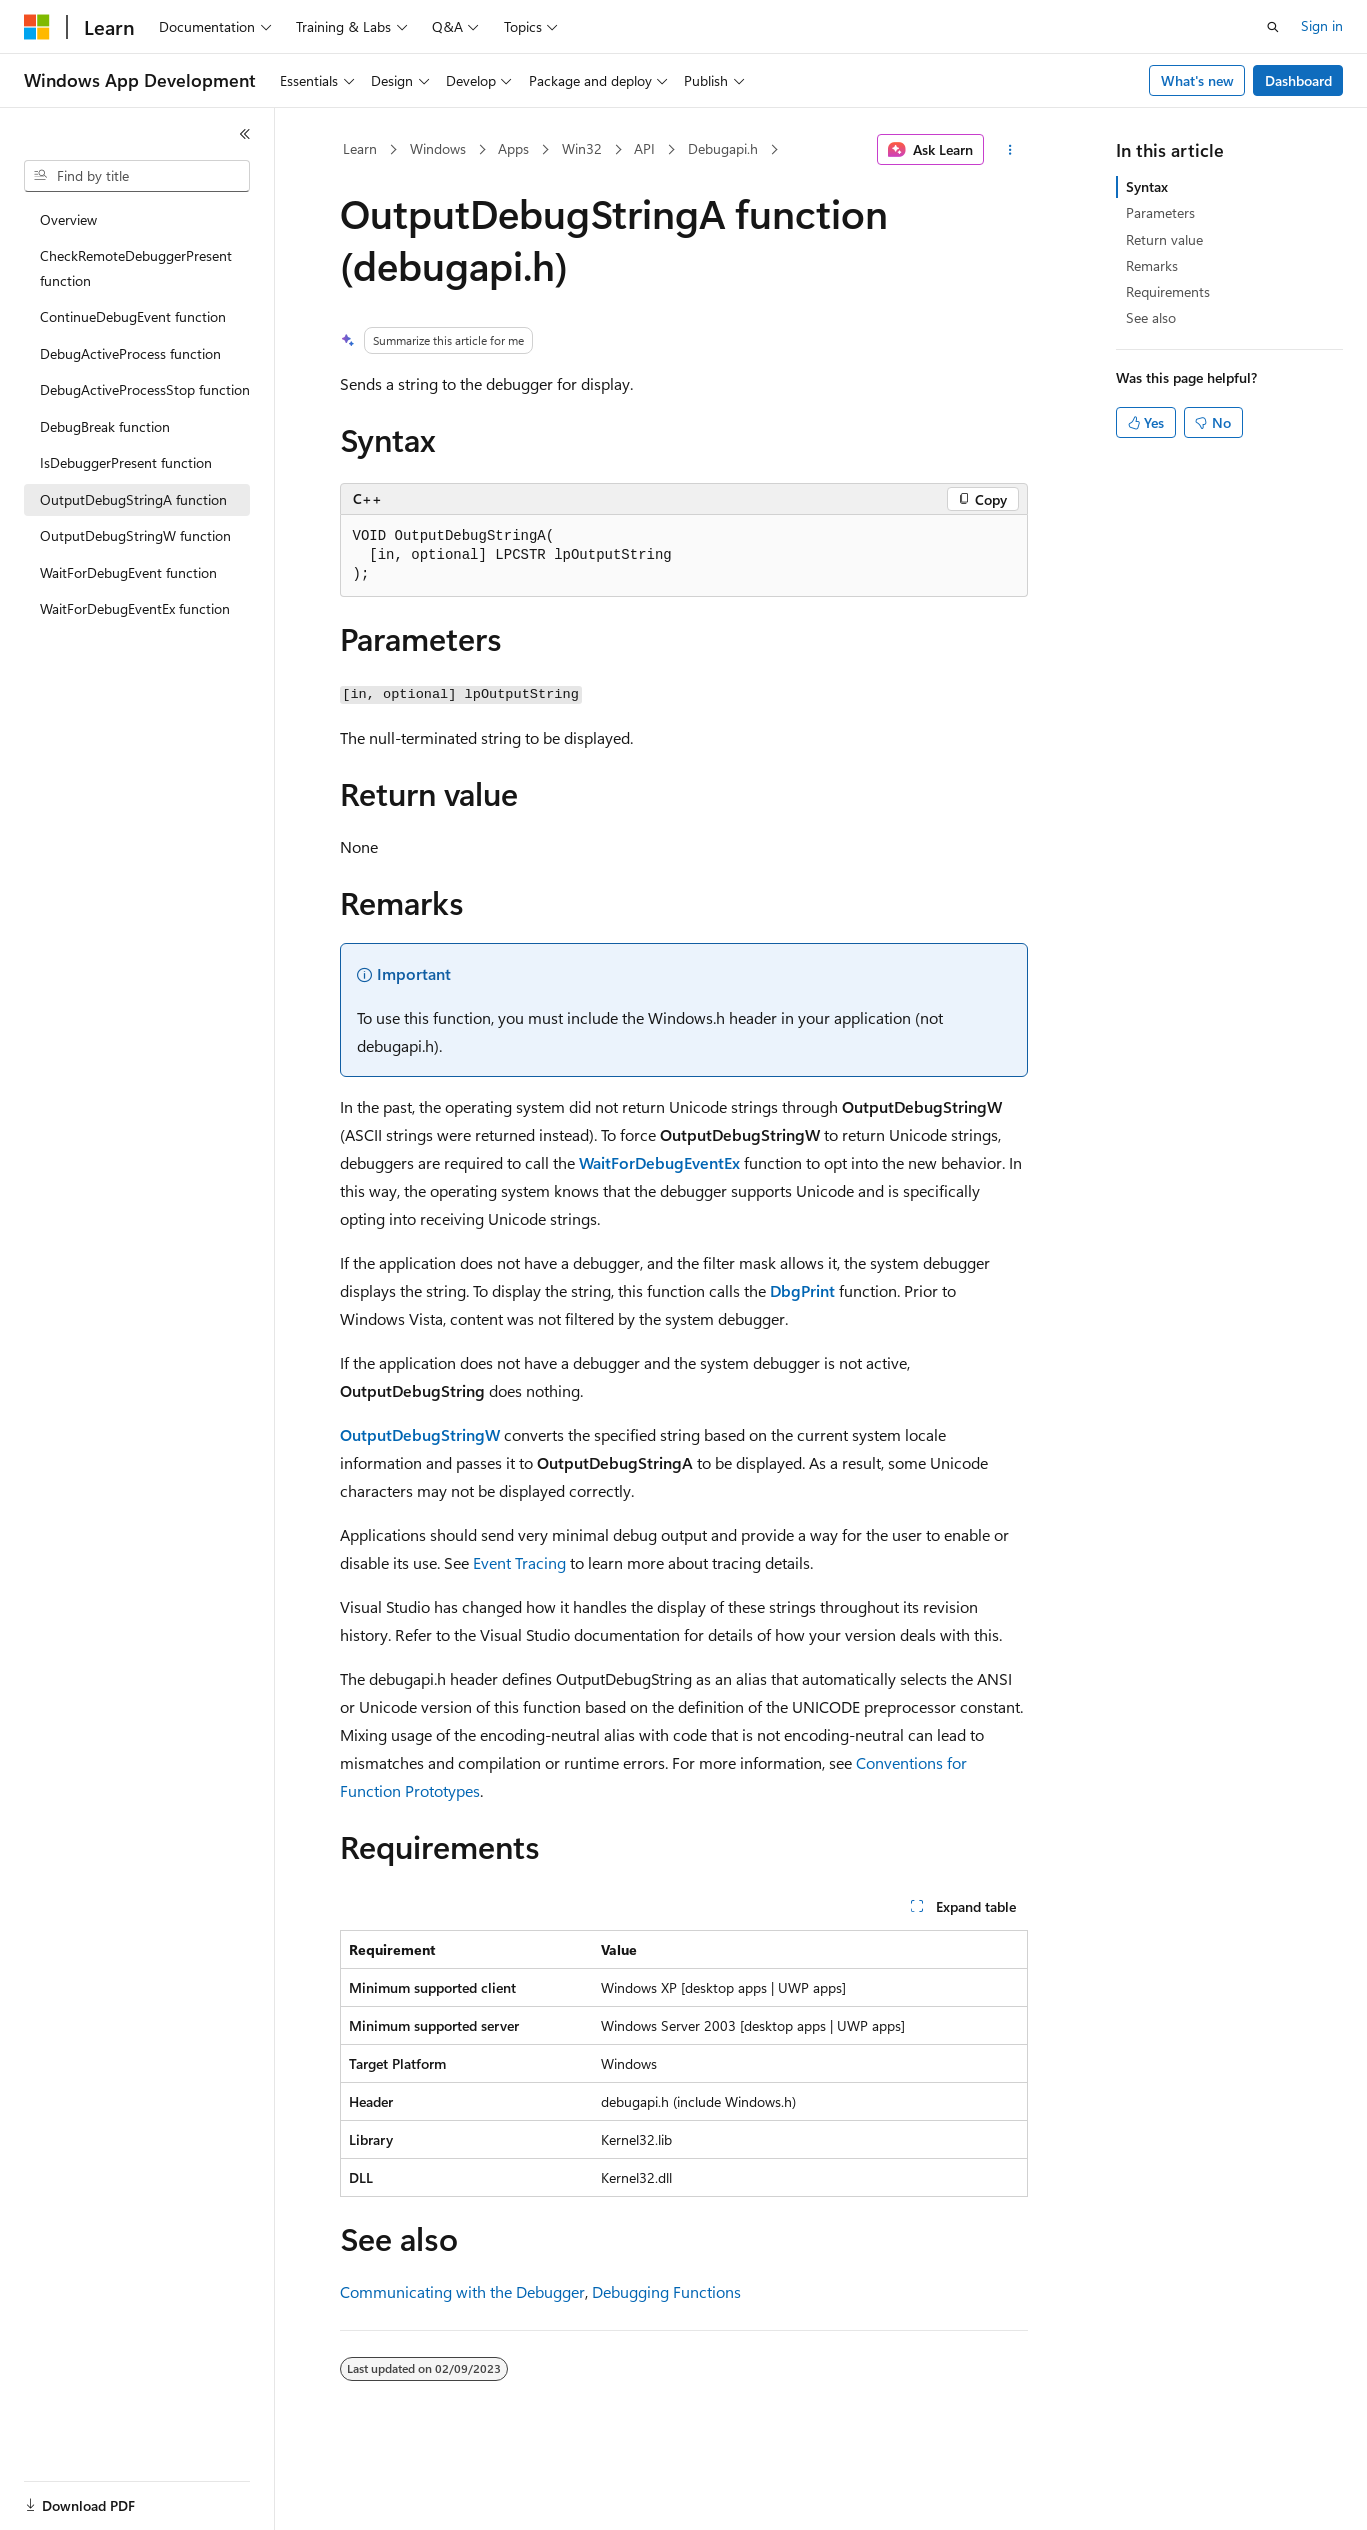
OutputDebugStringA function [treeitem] (133, 499)
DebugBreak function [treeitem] (105, 426)
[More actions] (1009, 150)
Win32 (582, 148)
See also (1151, 317)
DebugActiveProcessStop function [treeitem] (145, 389)
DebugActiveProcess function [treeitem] (130, 353)
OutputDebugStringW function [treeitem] (135, 535)
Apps (513, 148)
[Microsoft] (37, 27)
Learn (360, 148)
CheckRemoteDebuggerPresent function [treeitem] (136, 268)
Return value (1164, 239)
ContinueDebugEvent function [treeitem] (133, 316)
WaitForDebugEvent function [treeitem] (128, 572)
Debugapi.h (723, 148)
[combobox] (137, 176)
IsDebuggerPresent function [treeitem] (126, 462)
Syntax (1147, 186)
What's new (1197, 80)
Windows (438, 148)
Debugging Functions (666, 2291)
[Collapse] (245, 134)
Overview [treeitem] (68, 219)
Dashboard (1298, 80)
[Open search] (1273, 27)
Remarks (1152, 265)
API (644, 148)
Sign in (1322, 25)
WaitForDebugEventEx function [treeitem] (135, 608)
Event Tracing (519, 1562)
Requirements (1168, 291)
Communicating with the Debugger (462, 2291)
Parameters (1160, 212)
